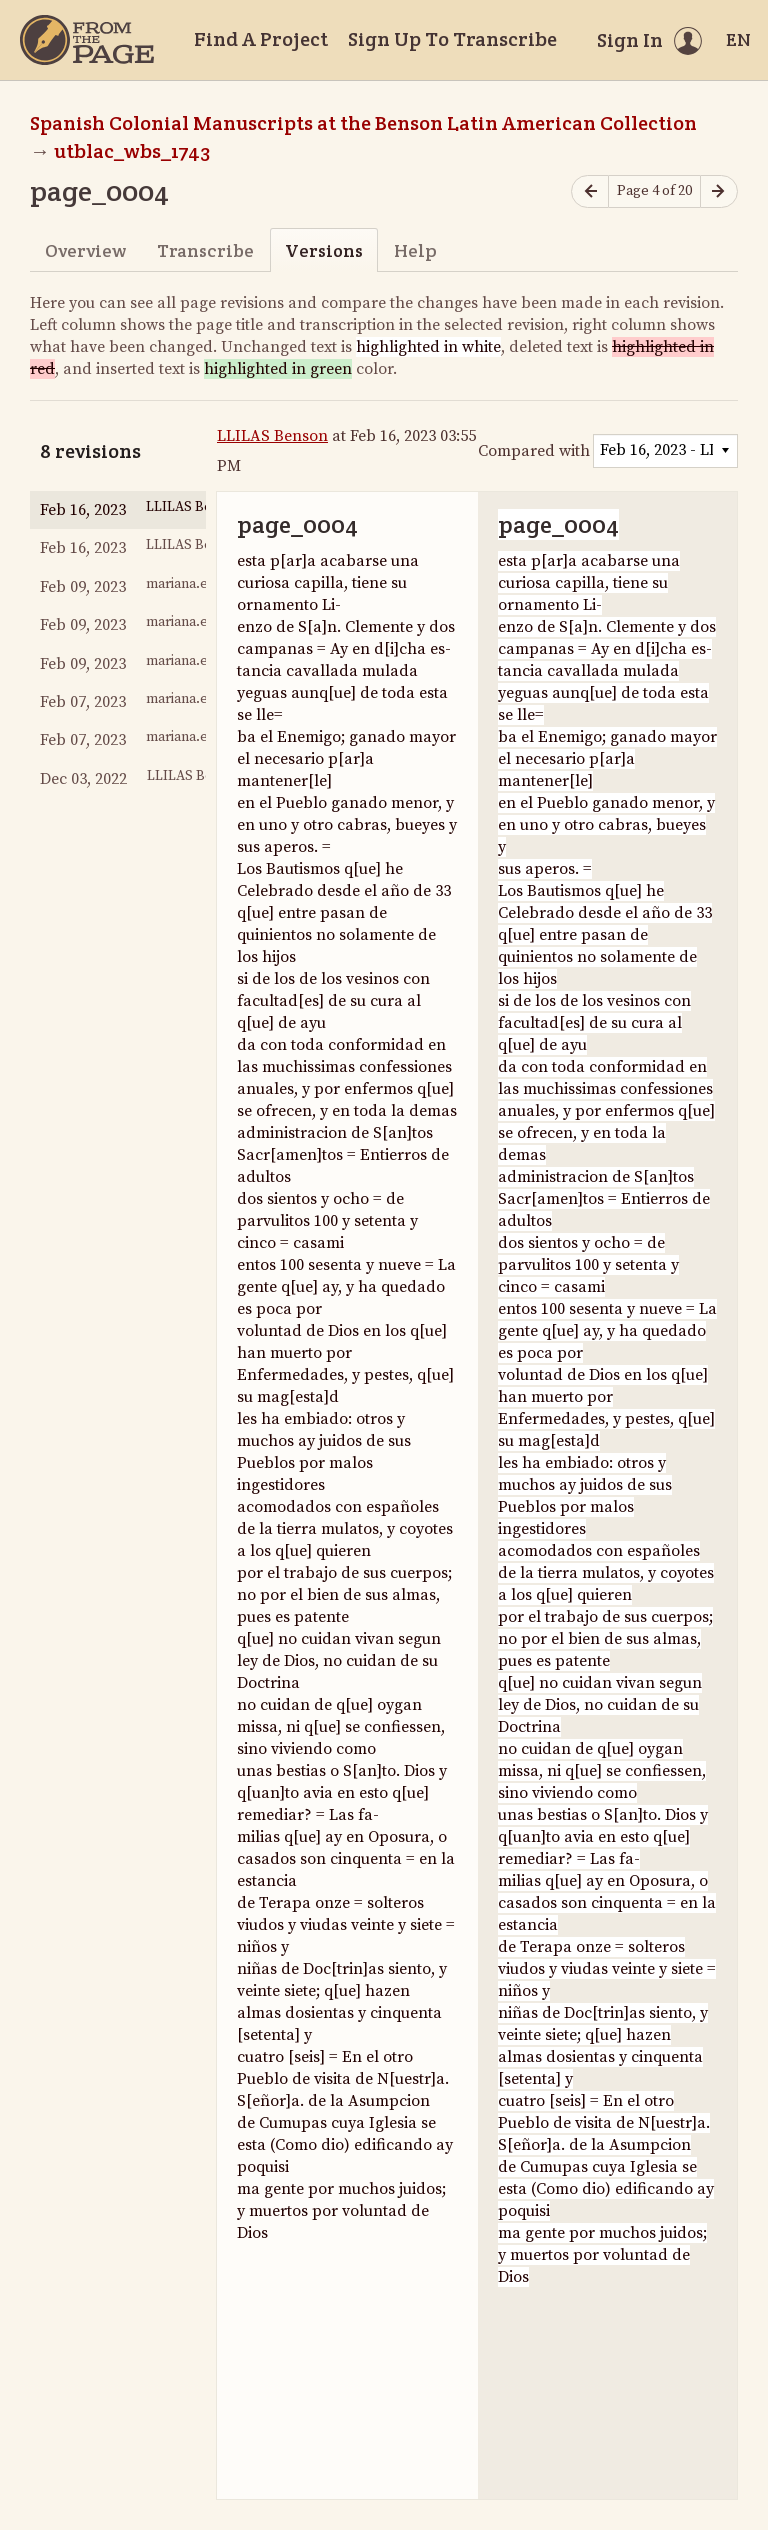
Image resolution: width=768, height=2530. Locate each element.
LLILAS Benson (272, 436)
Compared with (534, 451)
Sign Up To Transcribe (452, 39)
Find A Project (261, 39)
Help (415, 250)
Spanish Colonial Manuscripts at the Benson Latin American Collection (363, 123)
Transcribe (205, 250)
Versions (324, 250)
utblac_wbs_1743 (132, 151)
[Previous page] (590, 191)
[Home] (87, 40)
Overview (85, 250)
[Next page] (719, 191)
